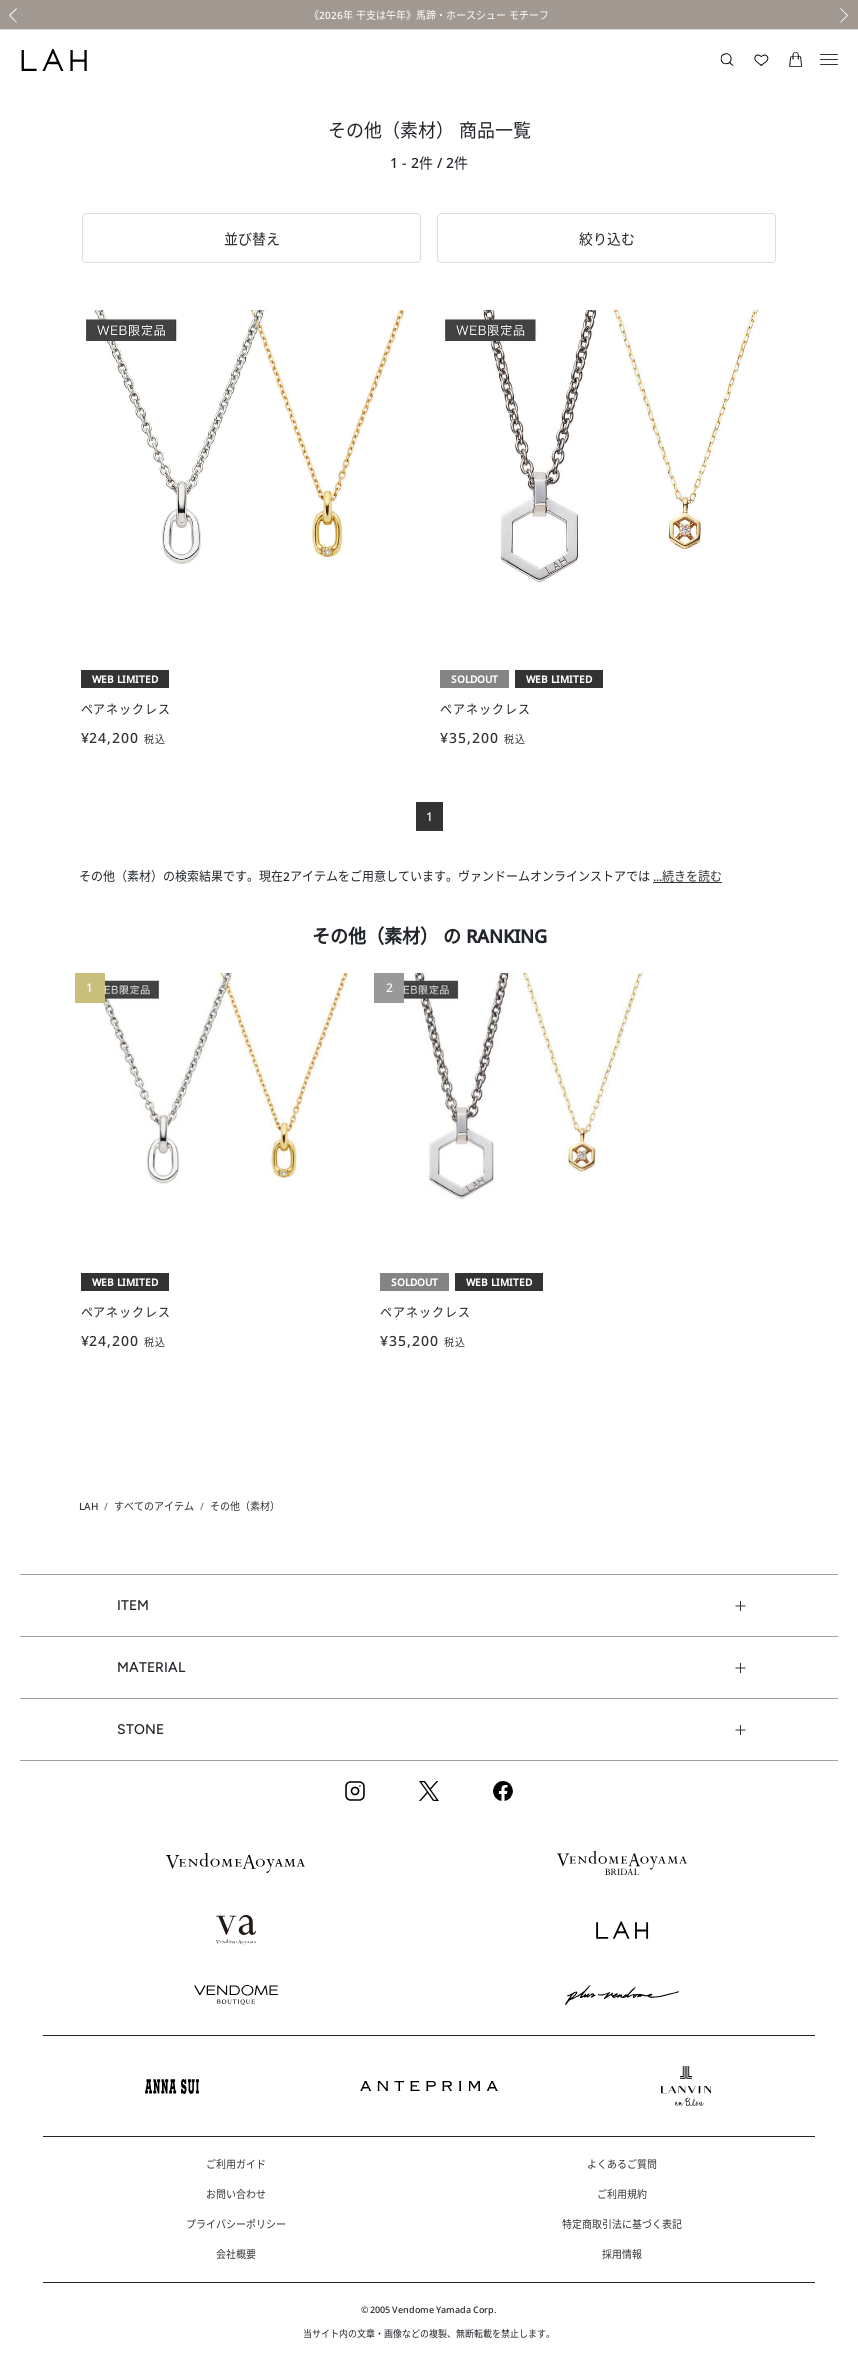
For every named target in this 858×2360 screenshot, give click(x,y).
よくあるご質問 (622, 2164)
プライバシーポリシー (236, 2224)
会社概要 (236, 2254)
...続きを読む (687, 876)
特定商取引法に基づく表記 (622, 2224)
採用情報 (622, 2254)
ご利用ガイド (236, 2164)
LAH (88, 1506)
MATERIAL (151, 1667)
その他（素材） (245, 1506)
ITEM (133, 1605)
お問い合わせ (236, 2194)
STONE (140, 1729)
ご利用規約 (622, 2194)
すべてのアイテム (154, 1506)
